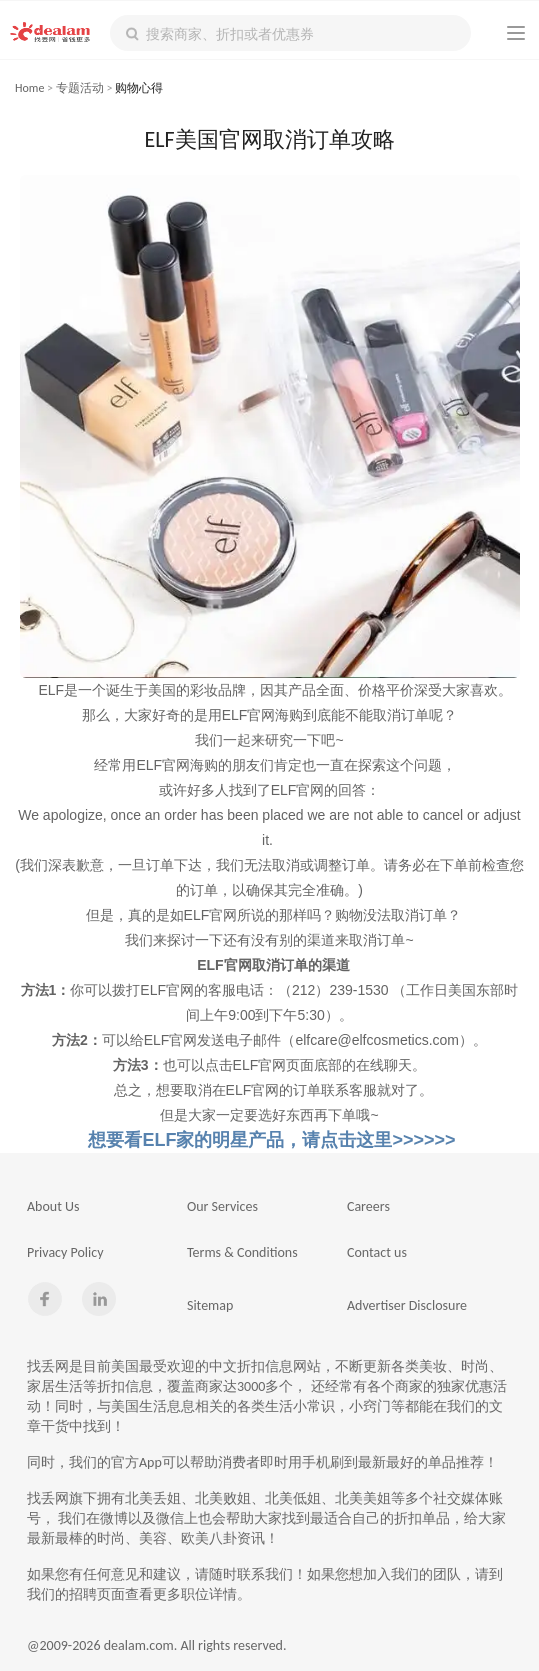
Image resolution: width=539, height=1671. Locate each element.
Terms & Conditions (242, 1252)
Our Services (222, 1206)
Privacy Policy (65, 1252)
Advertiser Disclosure (407, 1305)
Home (29, 88)
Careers (368, 1206)
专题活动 (80, 88)
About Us (53, 1206)
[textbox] (290, 33)
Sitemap (210, 1305)
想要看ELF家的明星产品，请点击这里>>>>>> (269, 1140)
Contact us (377, 1252)
